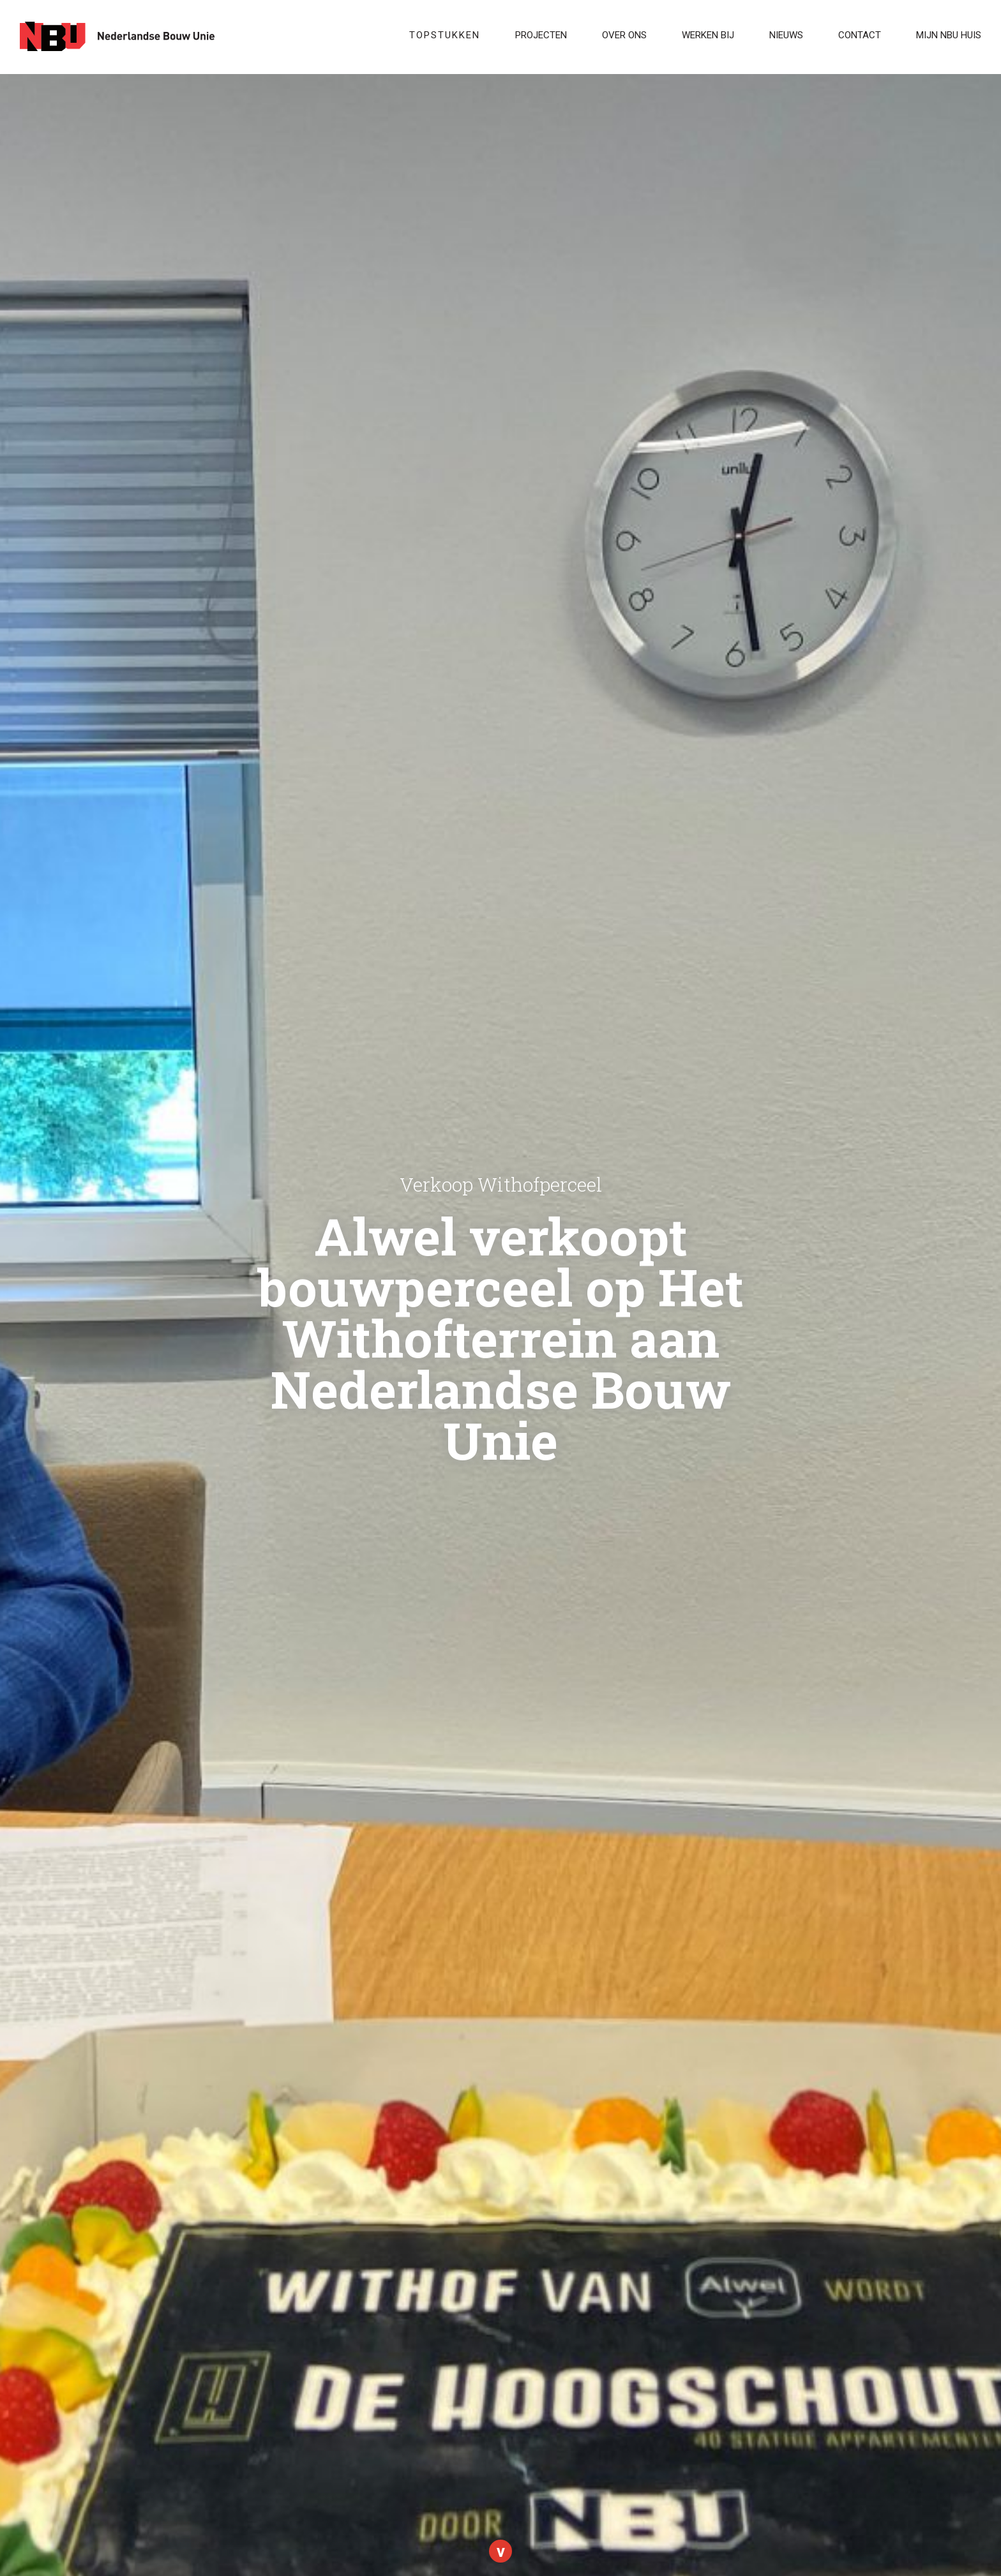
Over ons (624, 35)
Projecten (541, 35)
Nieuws (786, 35)
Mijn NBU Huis (948, 35)
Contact (859, 35)
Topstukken (444, 35)
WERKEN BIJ (708, 35)
